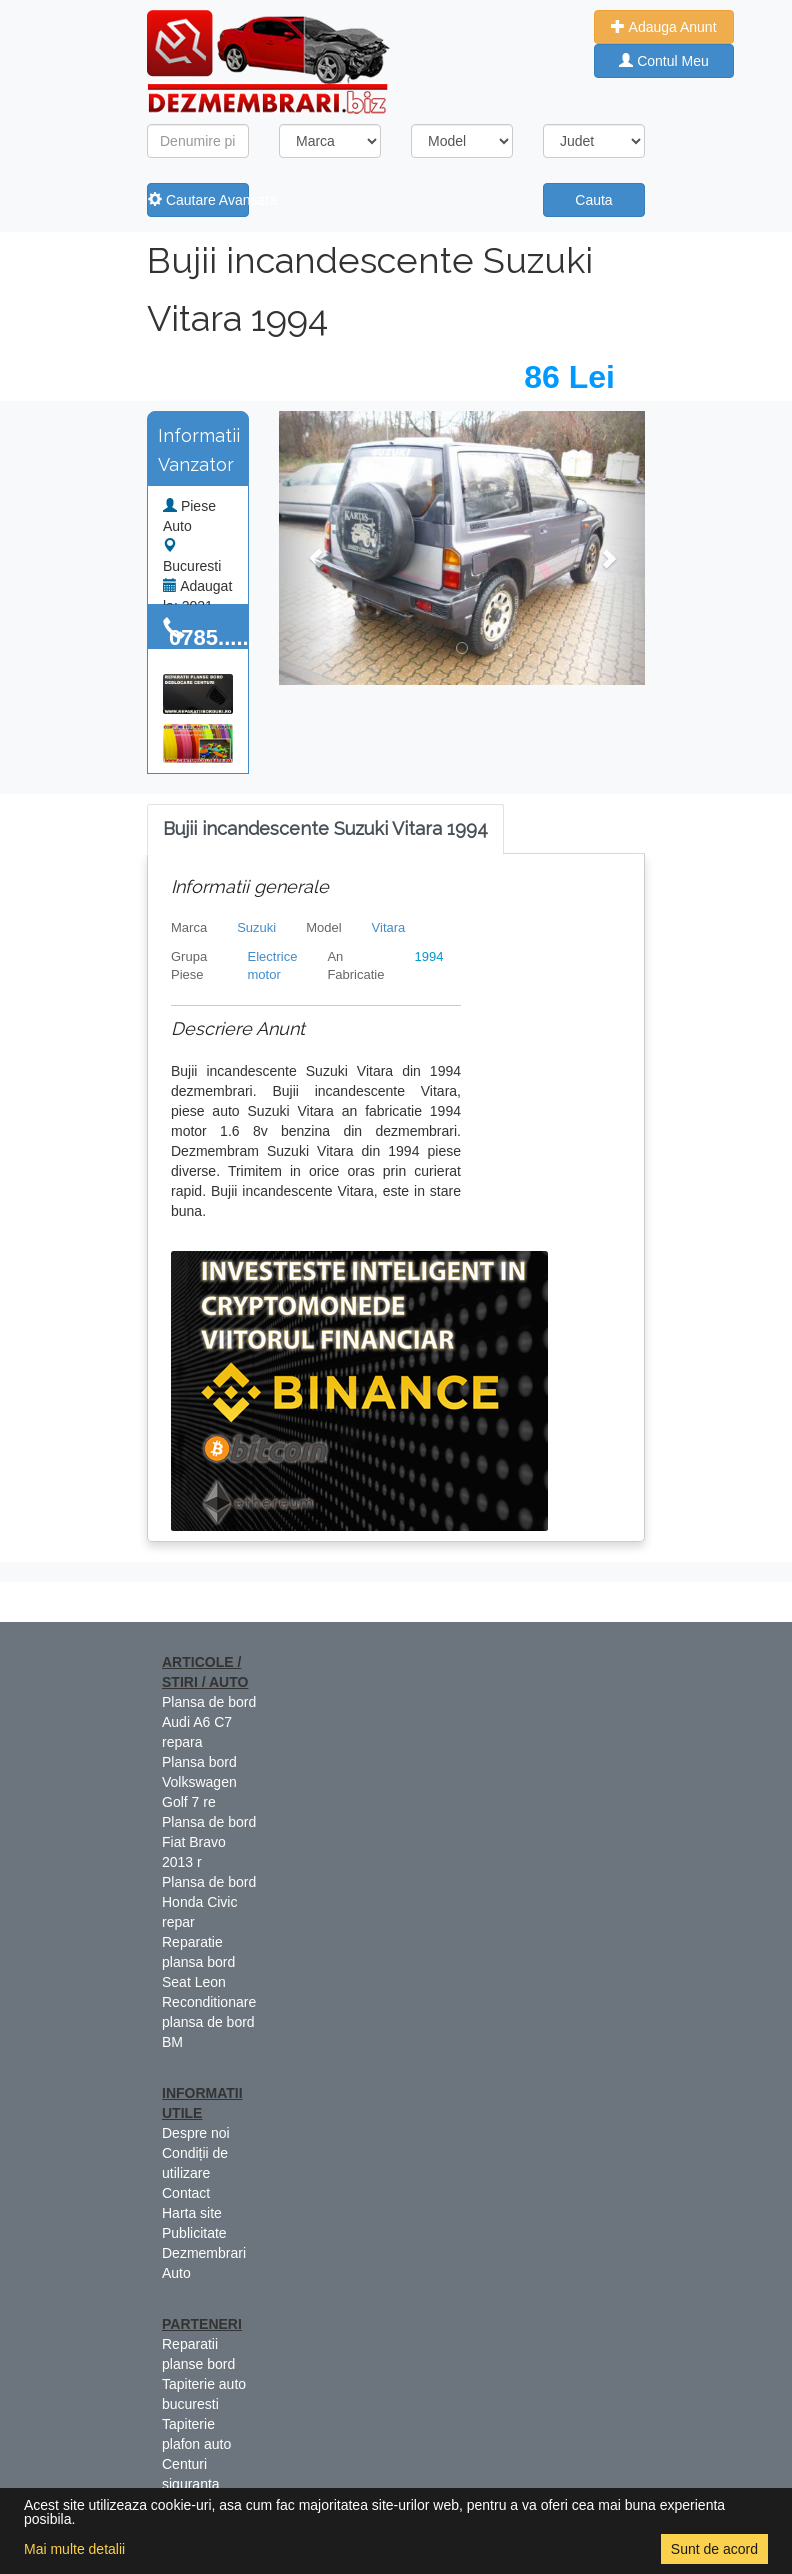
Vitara (389, 927)
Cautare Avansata (198, 200)
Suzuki (256, 927)
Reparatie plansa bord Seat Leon (198, 1962)
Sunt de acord (714, 2549)
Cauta (593, 200)
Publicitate (194, 2233)
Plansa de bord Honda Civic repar (209, 1902)
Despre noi (196, 2133)
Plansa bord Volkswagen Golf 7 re (199, 1782)
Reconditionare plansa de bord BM (209, 2022)
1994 (428, 956)
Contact (186, 2193)
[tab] (325, 829)
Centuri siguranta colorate (191, 2484)
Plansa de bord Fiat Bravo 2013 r (209, 1842)
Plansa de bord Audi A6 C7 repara (209, 1722)
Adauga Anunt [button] (663, 27)
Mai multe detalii (74, 2549)
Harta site (192, 2213)
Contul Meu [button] (663, 61)
